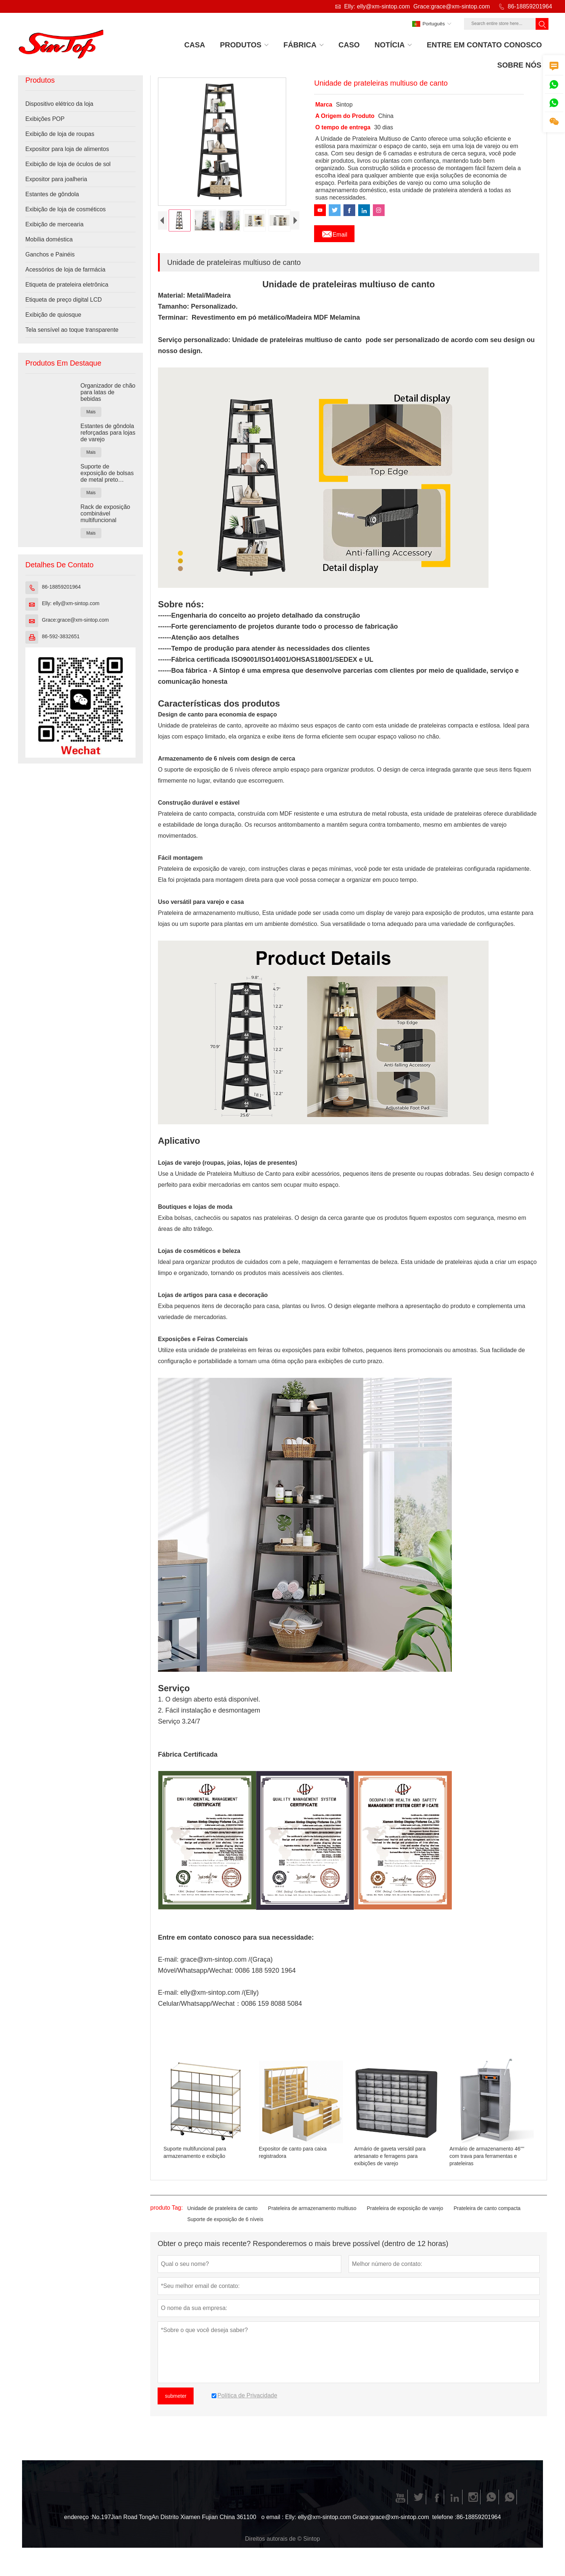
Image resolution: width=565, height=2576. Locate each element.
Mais (91, 411)
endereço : (78, 2523)
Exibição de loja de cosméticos (65, 209)
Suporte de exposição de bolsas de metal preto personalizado (107, 473)
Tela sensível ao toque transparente (72, 330)
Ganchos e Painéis (50, 254)
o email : (272, 2523)
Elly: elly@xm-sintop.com (377, 6)
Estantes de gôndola (52, 194)
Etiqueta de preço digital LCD (63, 300)
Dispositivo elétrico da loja (59, 104)
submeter (175, 2402)
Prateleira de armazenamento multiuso (312, 2214)
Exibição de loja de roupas (59, 134)
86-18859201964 (530, 6)
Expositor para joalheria (56, 179)
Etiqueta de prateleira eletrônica (66, 284)
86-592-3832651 (61, 636)
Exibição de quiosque (53, 315)
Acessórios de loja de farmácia (65, 269)
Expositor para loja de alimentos (67, 149)
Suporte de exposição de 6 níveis (225, 2225)
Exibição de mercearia (54, 224)
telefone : (444, 2523)
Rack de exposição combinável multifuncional (105, 513)
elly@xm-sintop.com (210, 1998)
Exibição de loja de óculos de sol (68, 164)
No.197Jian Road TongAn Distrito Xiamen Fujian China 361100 (174, 2523)
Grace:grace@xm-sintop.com (451, 6)
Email (334, 232)
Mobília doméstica (49, 239)
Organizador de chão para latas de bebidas (107, 392)
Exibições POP (45, 119)
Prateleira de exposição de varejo (405, 2214)
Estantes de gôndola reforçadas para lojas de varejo (107, 432)
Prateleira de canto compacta (487, 2214)
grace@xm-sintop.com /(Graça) (226, 1965)
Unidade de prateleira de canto (222, 2214)
